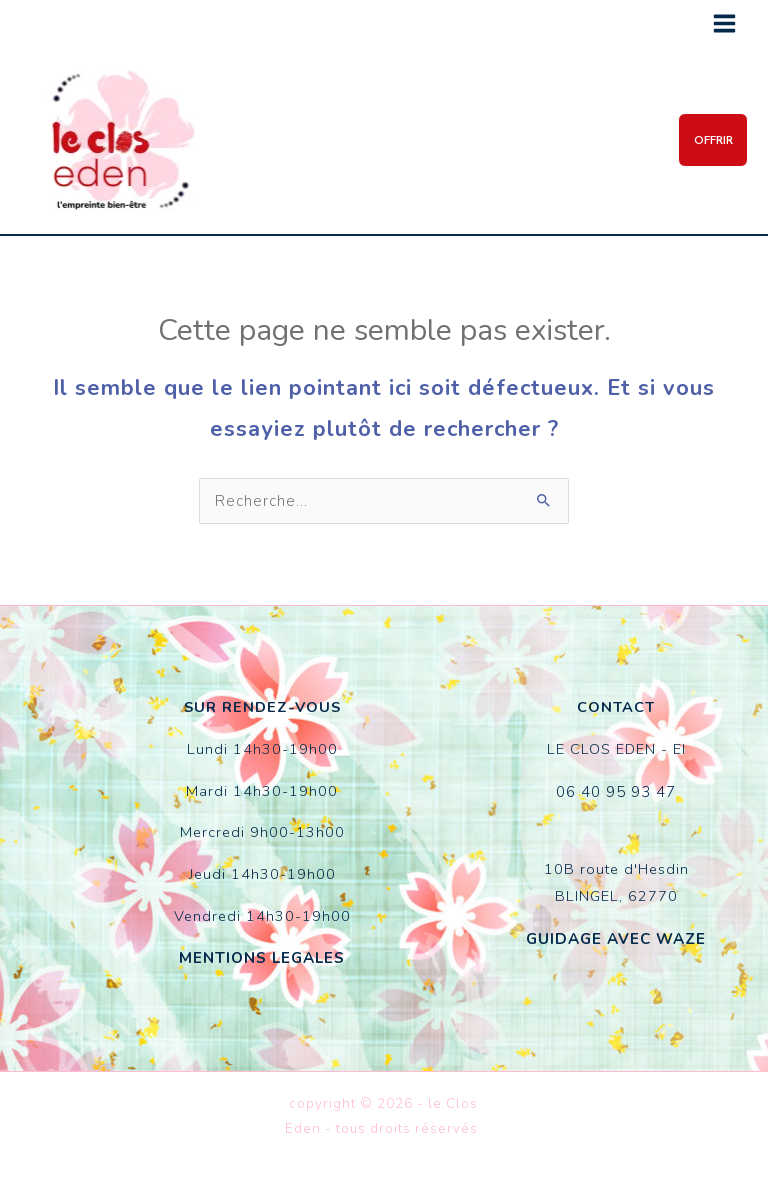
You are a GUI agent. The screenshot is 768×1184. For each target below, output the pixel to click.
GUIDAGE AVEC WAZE (616, 935)
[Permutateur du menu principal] (724, 23)
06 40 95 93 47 (616, 789)
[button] (706, 140)
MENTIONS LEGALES (262, 956)
